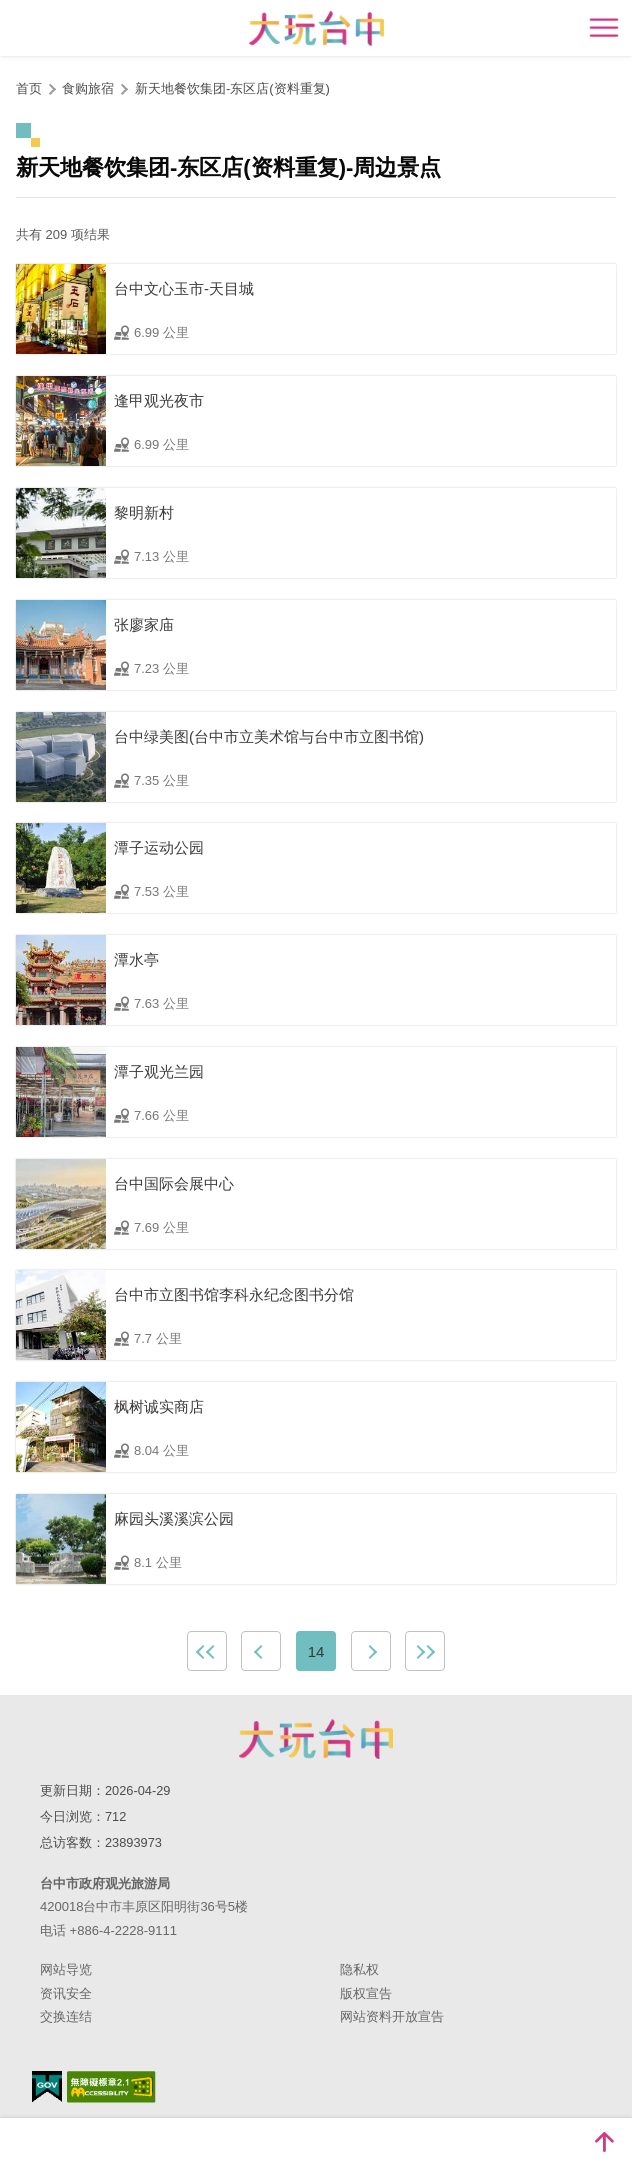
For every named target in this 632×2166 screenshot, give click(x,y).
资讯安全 (66, 1993)
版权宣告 (366, 1993)
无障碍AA (111, 2087)
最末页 (425, 1651)
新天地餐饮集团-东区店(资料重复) (232, 88)
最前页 (207, 1651)
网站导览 (66, 1969)
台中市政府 (316, 1739)
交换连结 (66, 2016)
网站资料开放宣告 (392, 2016)
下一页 (371, 1651)
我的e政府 (47, 2086)
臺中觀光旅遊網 (316, 28)
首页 (29, 88)
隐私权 (359, 1969)
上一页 (261, 1651)
